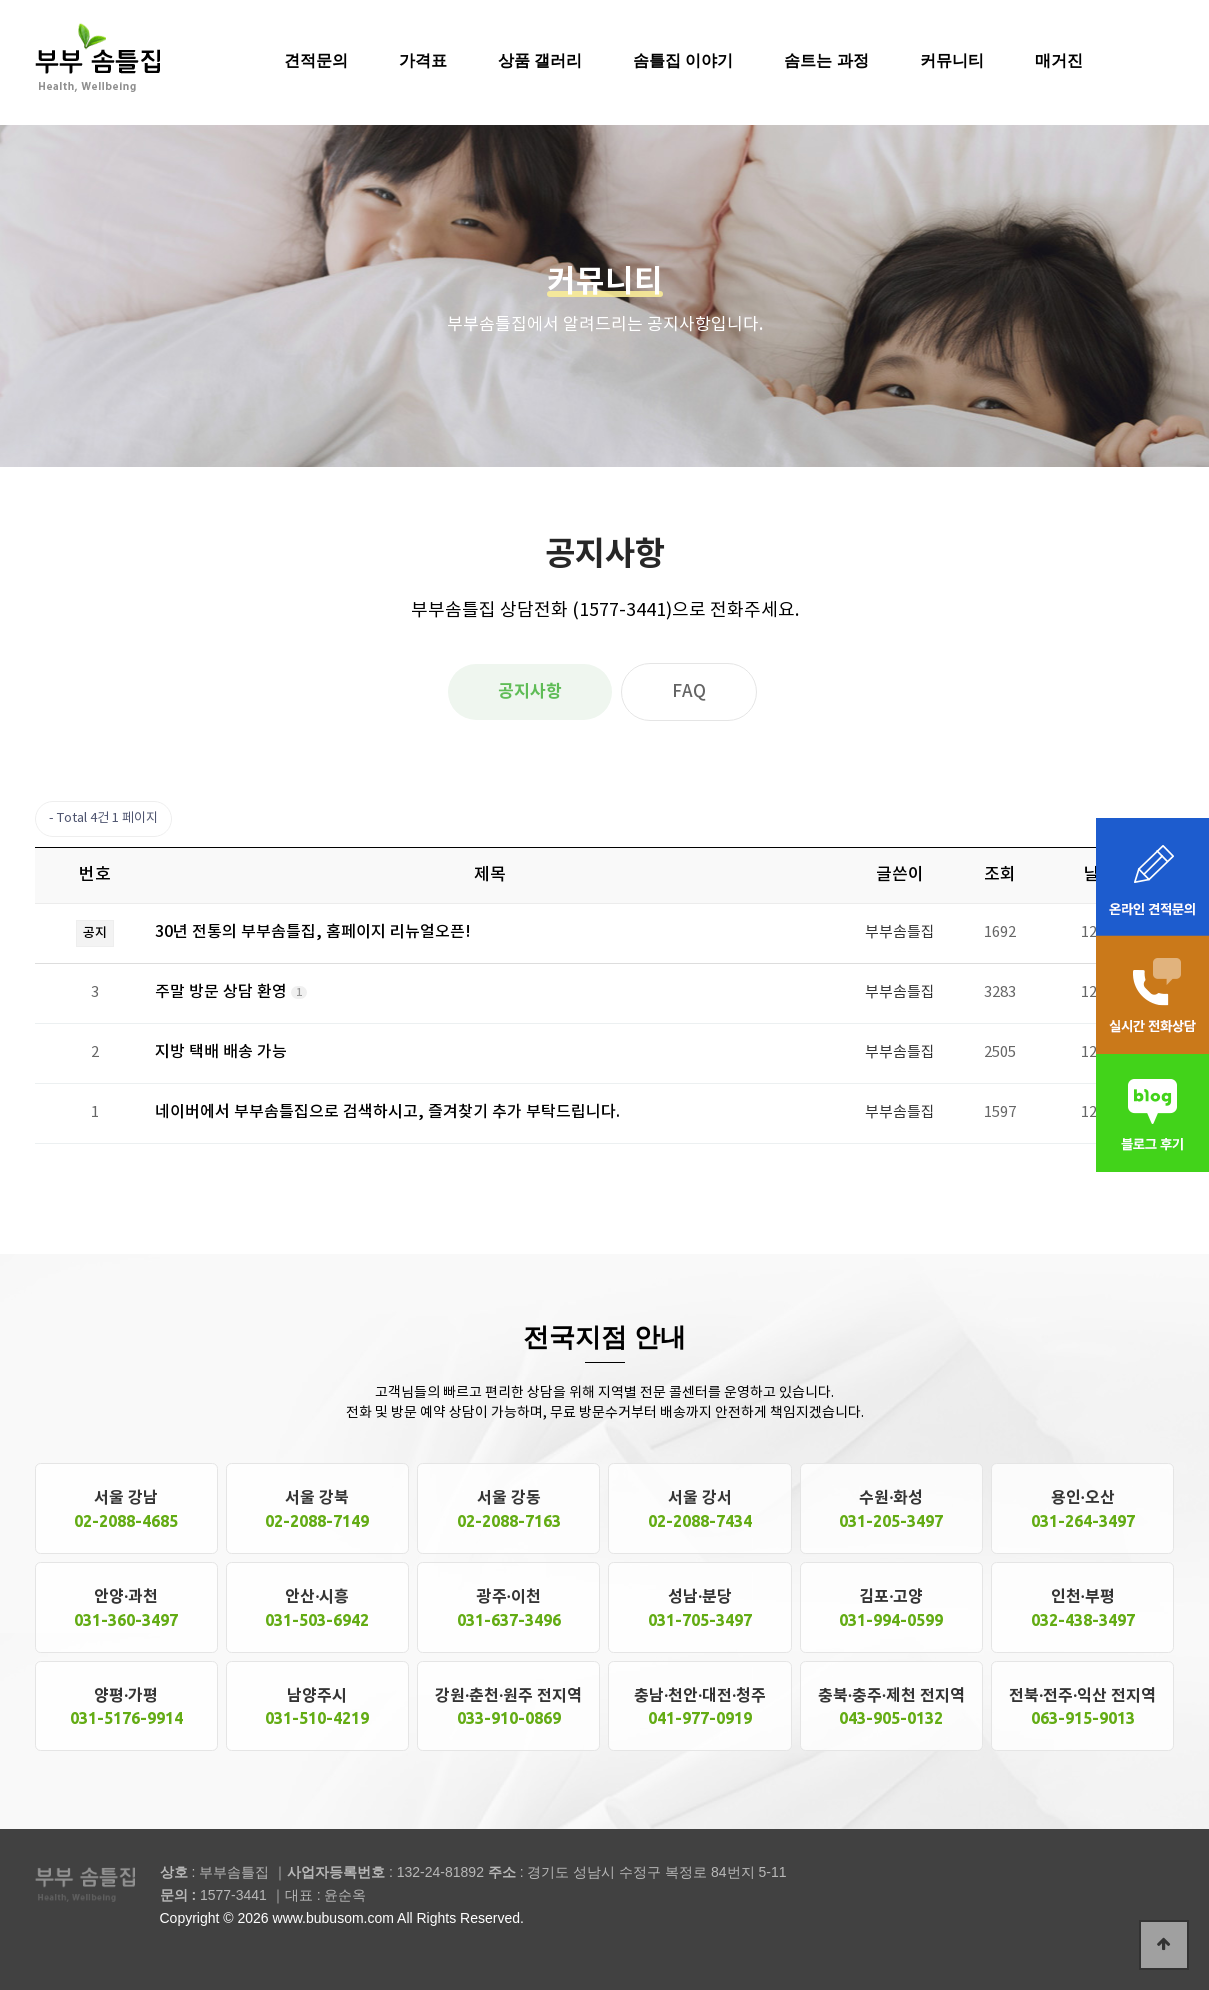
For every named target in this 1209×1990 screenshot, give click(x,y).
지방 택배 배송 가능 (221, 1052)
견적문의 (316, 60)
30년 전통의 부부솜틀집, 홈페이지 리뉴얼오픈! (313, 932)
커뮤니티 (952, 60)
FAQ (689, 692)
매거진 (1059, 60)
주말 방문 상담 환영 (223, 992)
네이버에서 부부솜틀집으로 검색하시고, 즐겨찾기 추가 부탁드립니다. (387, 1112)
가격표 (423, 60)
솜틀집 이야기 (683, 60)
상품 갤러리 (540, 60)
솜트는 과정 (826, 60)
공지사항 (530, 691)
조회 (1000, 875)
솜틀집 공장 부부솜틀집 (97, 56)
